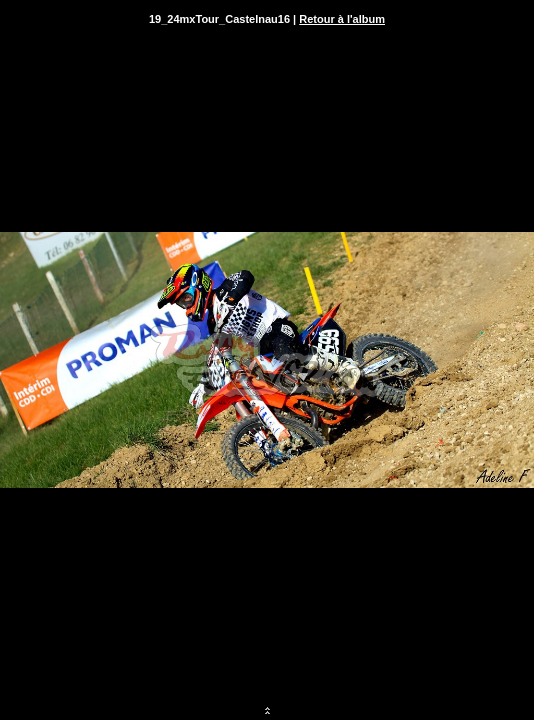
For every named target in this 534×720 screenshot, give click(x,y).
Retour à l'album (342, 19)
